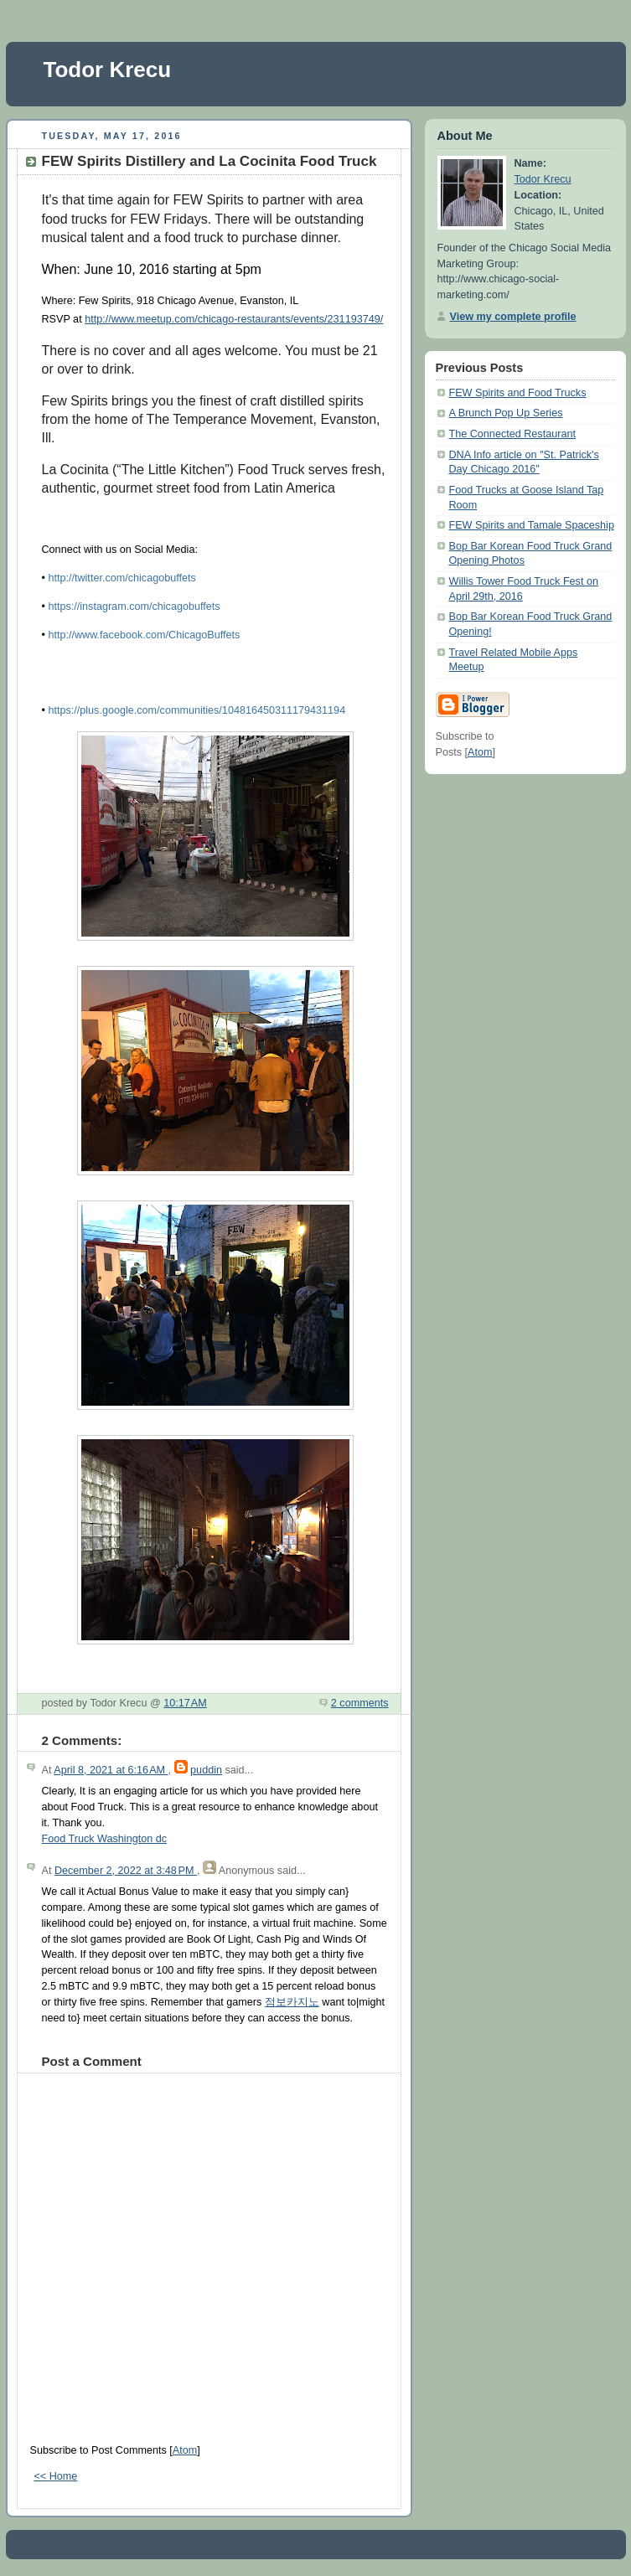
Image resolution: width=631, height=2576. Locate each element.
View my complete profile (513, 317)
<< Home (56, 2476)
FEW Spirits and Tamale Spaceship (531, 525)
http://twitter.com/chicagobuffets (121, 578)
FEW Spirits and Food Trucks (518, 393)
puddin (206, 1770)
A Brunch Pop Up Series (506, 413)
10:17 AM (185, 1703)
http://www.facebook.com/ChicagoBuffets (144, 635)
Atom (185, 2450)
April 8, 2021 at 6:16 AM (111, 1770)
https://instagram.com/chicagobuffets (134, 606)
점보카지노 (292, 2002)
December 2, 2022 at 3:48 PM (125, 1871)
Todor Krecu (108, 69)
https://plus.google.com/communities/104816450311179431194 (198, 710)
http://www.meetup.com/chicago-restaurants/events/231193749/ (234, 319)
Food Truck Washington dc (105, 1839)
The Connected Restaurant (512, 434)
